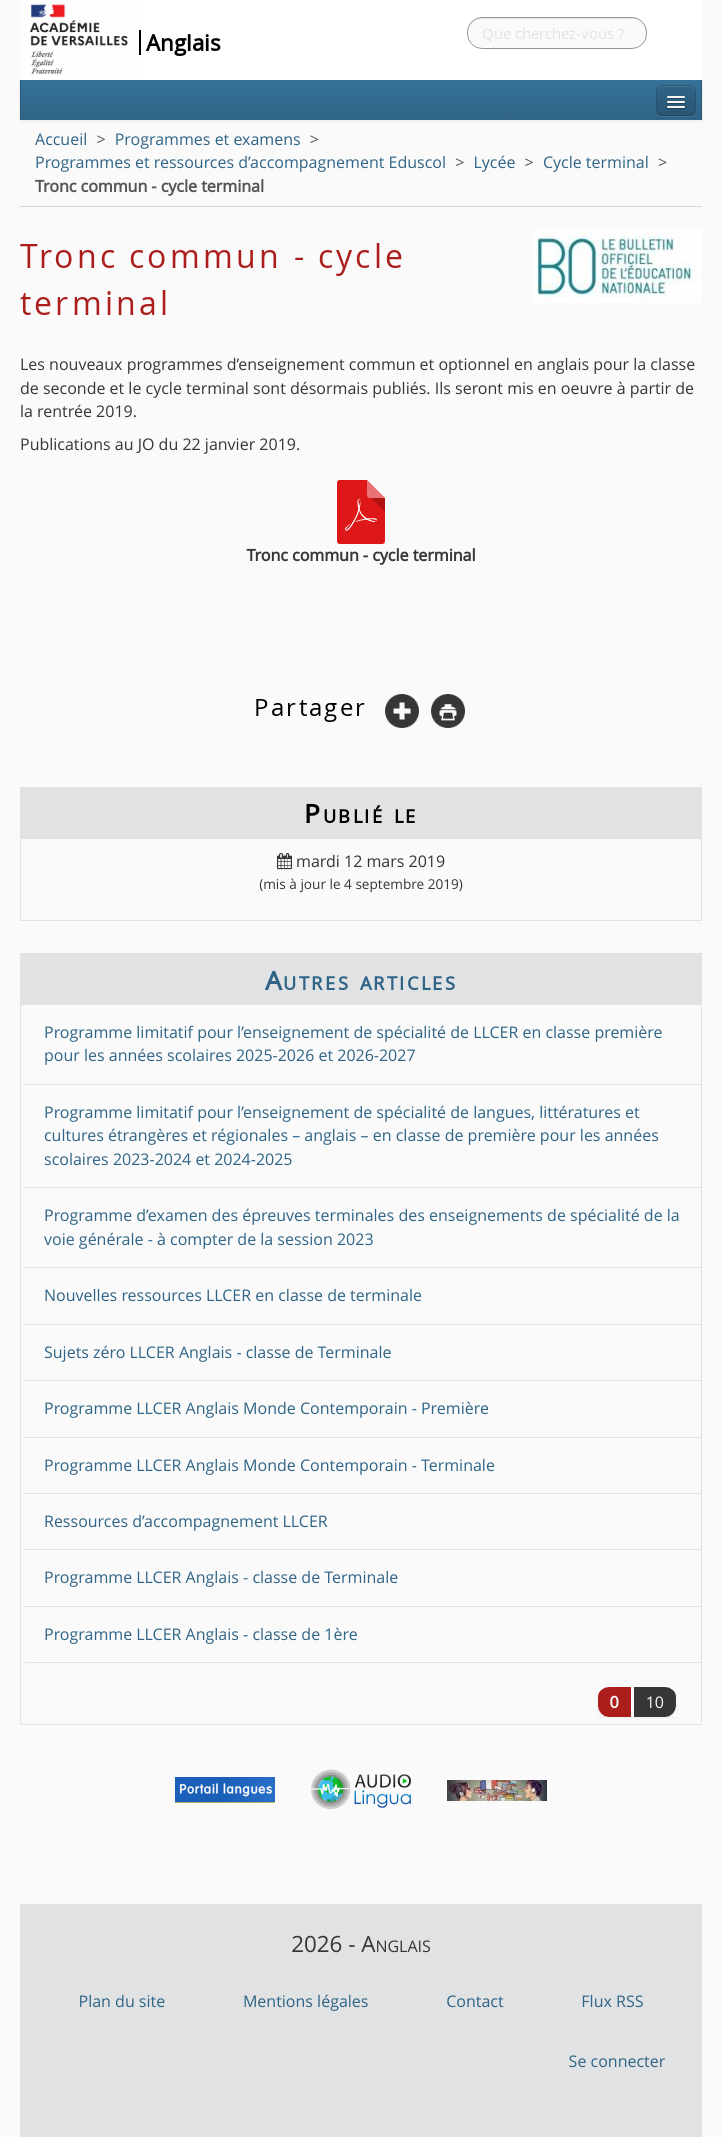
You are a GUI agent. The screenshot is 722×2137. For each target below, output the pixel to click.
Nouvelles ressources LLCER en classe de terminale (233, 1295)
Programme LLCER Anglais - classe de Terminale (221, 1577)
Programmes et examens (208, 139)
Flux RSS (612, 2001)
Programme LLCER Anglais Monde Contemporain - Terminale (269, 1465)
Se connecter (617, 2061)
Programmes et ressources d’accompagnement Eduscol (240, 162)
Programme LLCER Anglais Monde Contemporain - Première (266, 1408)
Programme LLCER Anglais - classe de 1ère (201, 1634)
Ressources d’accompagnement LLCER (186, 1521)
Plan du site (122, 2001)
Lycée (495, 162)
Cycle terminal (596, 162)
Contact (474, 2001)
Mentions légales (306, 2001)
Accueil (61, 139)
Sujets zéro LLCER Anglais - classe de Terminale (218, 1352)
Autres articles (361, 980)
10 (655, 1702)
